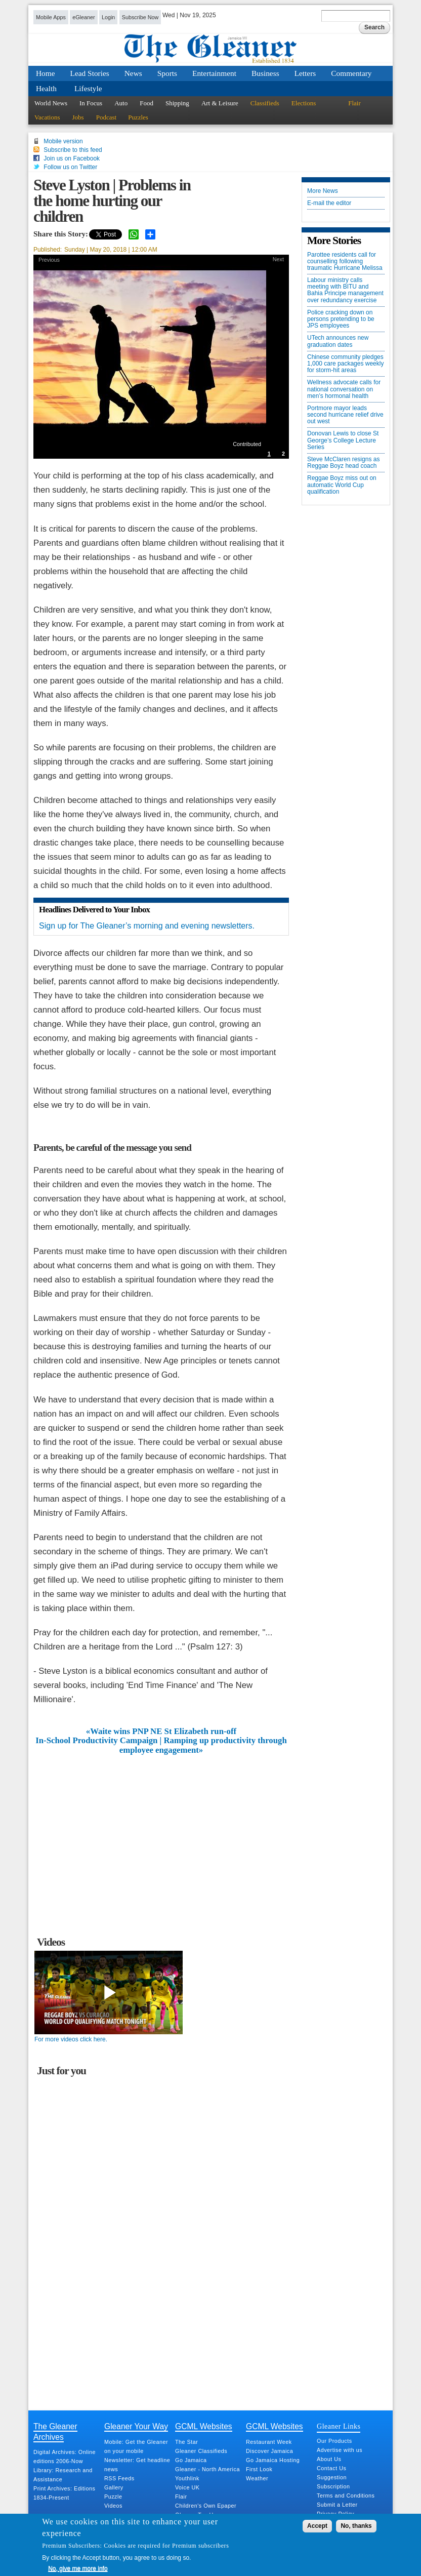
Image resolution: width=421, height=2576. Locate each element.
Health (46, 88)
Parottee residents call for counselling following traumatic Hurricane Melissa (345, 261)
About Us (329, 2459)
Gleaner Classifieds (201, 2451)
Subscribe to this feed (73, 149)
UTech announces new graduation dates (337, 341)
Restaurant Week (269, 2442)
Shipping (177, 103)
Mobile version (63, 141)
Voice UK (187, 2487)
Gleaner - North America (207, 2469)
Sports (167, 73)
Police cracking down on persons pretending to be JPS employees (340, 319)
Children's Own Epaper (205, 2506)
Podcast (106, 117)
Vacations (47, 117)
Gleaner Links (338, 2426)
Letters (305, 73)
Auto (121, 103)
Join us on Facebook (72, 158)
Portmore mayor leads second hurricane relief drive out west (345, 415)
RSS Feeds (119, 2478)
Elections (303, 103)
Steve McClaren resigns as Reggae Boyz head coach (343, 462)
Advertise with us (339, 2450)
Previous (49, 260)
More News (322, 191)
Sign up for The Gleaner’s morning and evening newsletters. (147, 925)
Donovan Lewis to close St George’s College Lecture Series (342, 440)
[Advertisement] (161, 1831)
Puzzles (138, 117)
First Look (259, 2469)
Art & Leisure (219, 103)
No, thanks (356, 2525)
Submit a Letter (337, 2505)
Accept (317, 2525)
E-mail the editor (329, 203)
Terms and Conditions (345, 2495)
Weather (257, 2478)
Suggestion (332, 2477)
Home (45, 73)
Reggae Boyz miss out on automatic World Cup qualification (341, 485)
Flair (354, 103)
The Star (186, 2442)
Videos (113, 2506)
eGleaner (83, 17)
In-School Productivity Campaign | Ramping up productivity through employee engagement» (161, 1745)
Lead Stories (89, 73)
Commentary (351, 73)
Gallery (113, 2487)
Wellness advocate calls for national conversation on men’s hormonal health (344, 389)
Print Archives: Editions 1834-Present (64, 2493)
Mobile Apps (51, 17)
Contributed (247, 444)
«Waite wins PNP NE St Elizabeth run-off (161, 1731)
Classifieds (264, 103)
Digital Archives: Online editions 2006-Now (64, 2456)
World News (50, 103)
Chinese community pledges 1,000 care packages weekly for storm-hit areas (345, 364)
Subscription (333, 2486)
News (133, 73)
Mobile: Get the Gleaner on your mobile (136, 2446)
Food (146, 103)
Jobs (78, 117)
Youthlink (187, 2478)
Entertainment (214, 73)
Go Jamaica (191, 2460)
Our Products (334, 2441)
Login (108, 17)
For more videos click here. (70, 2039)
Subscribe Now (140, 17)
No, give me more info (77, 2568)
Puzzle (113, 2496)
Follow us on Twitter (70, 167)
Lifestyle (88, 88)
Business (265, 73)
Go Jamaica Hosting (273, 2460)
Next (278, 259)
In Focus (90, 103)
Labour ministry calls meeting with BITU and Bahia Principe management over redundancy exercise (345, 290)
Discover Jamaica (269, 2451)
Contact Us (331, 2468)
